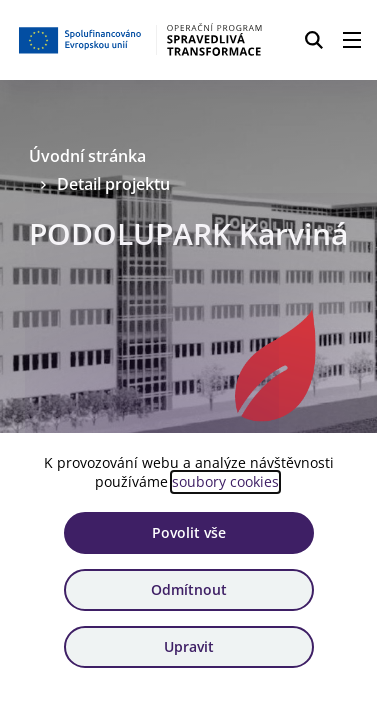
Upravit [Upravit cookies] (189, 646)
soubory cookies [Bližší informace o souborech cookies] (225, 481)
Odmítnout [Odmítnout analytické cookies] (189, 589)
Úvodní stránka (87, 156)
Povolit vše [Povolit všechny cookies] (189, 532)
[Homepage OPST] (141, 40)
